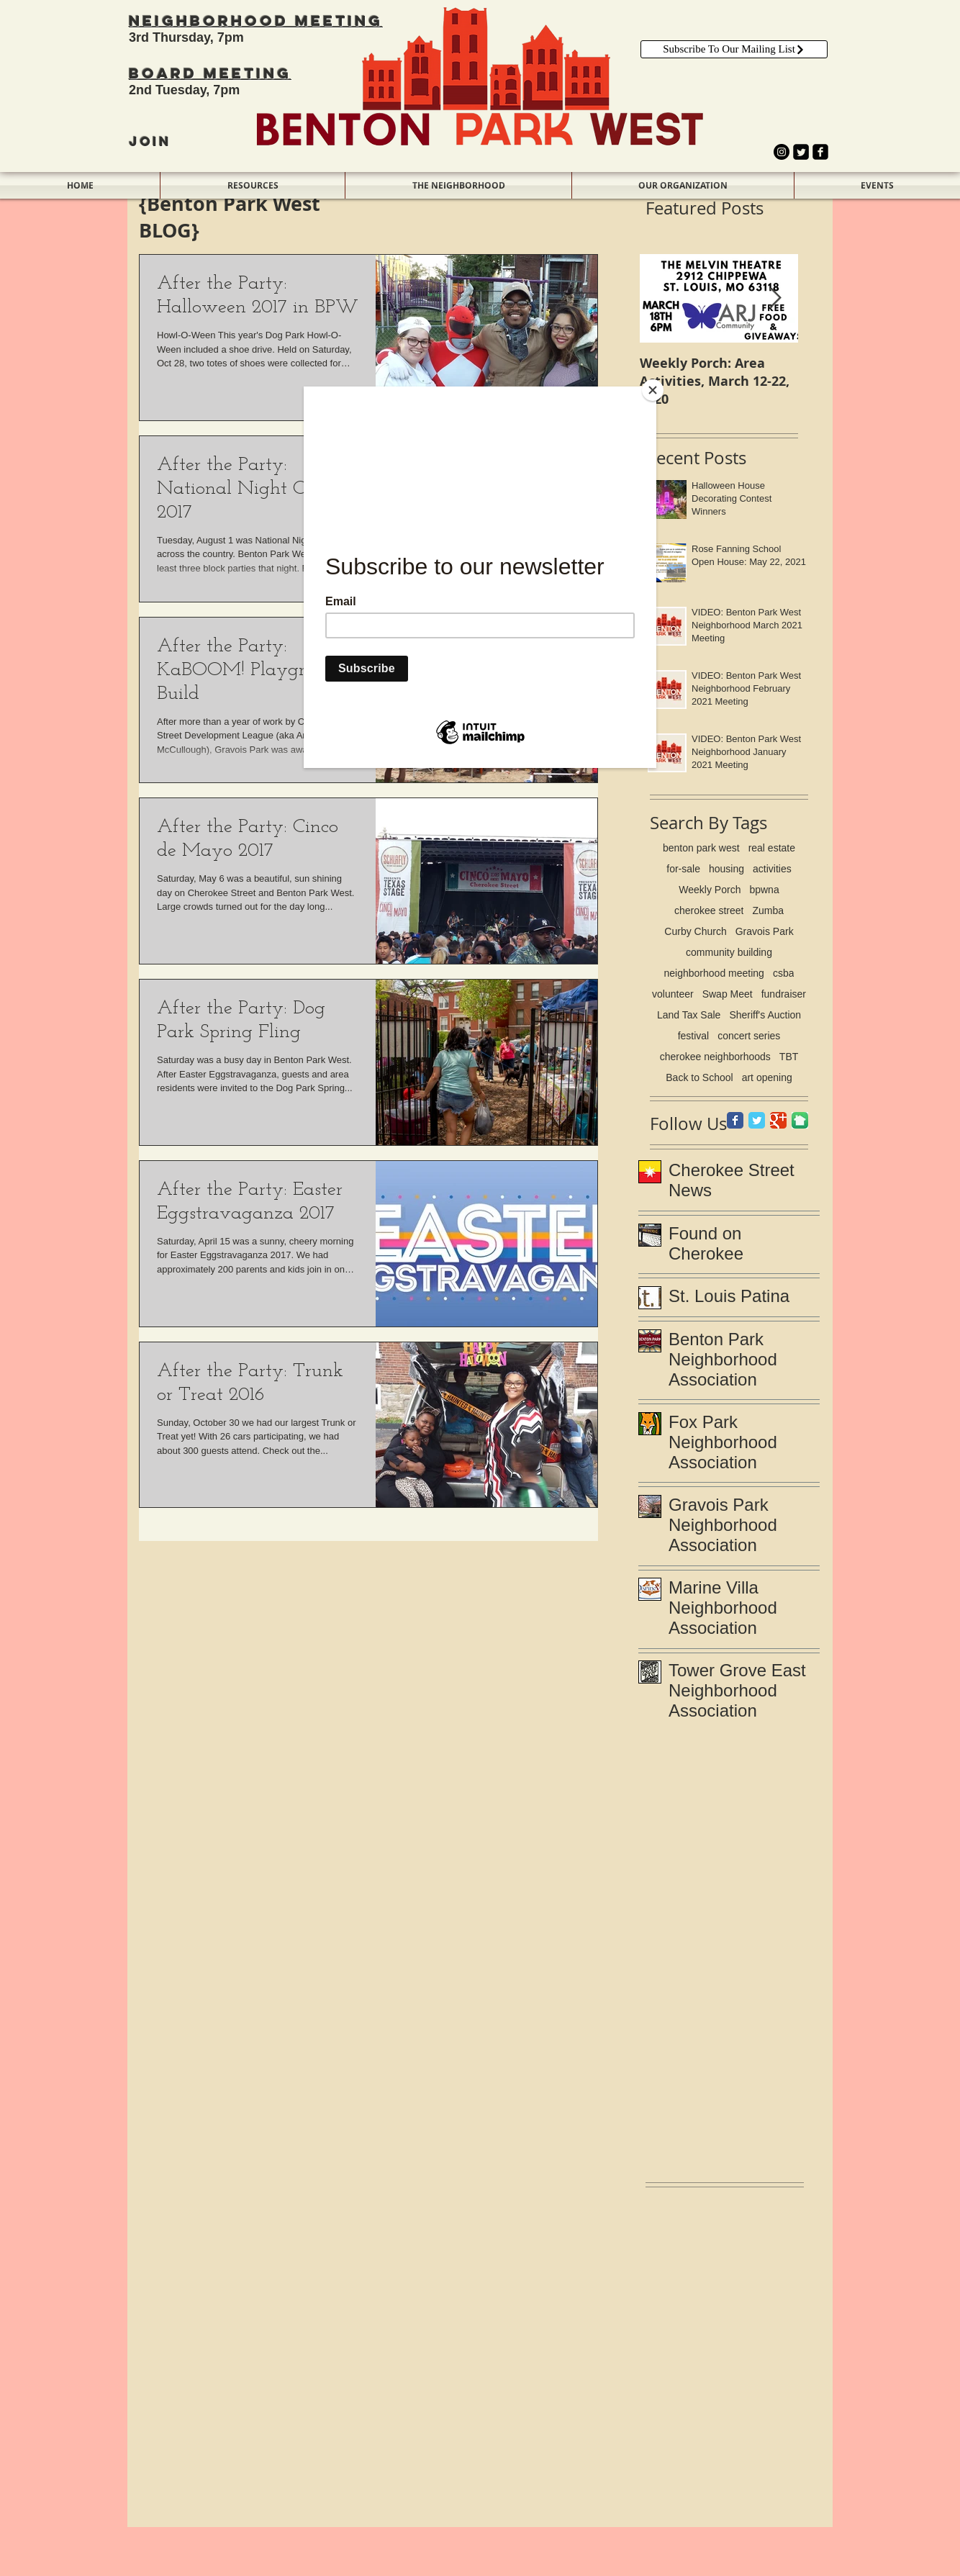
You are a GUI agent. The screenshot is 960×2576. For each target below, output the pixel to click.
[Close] (653, 390)
